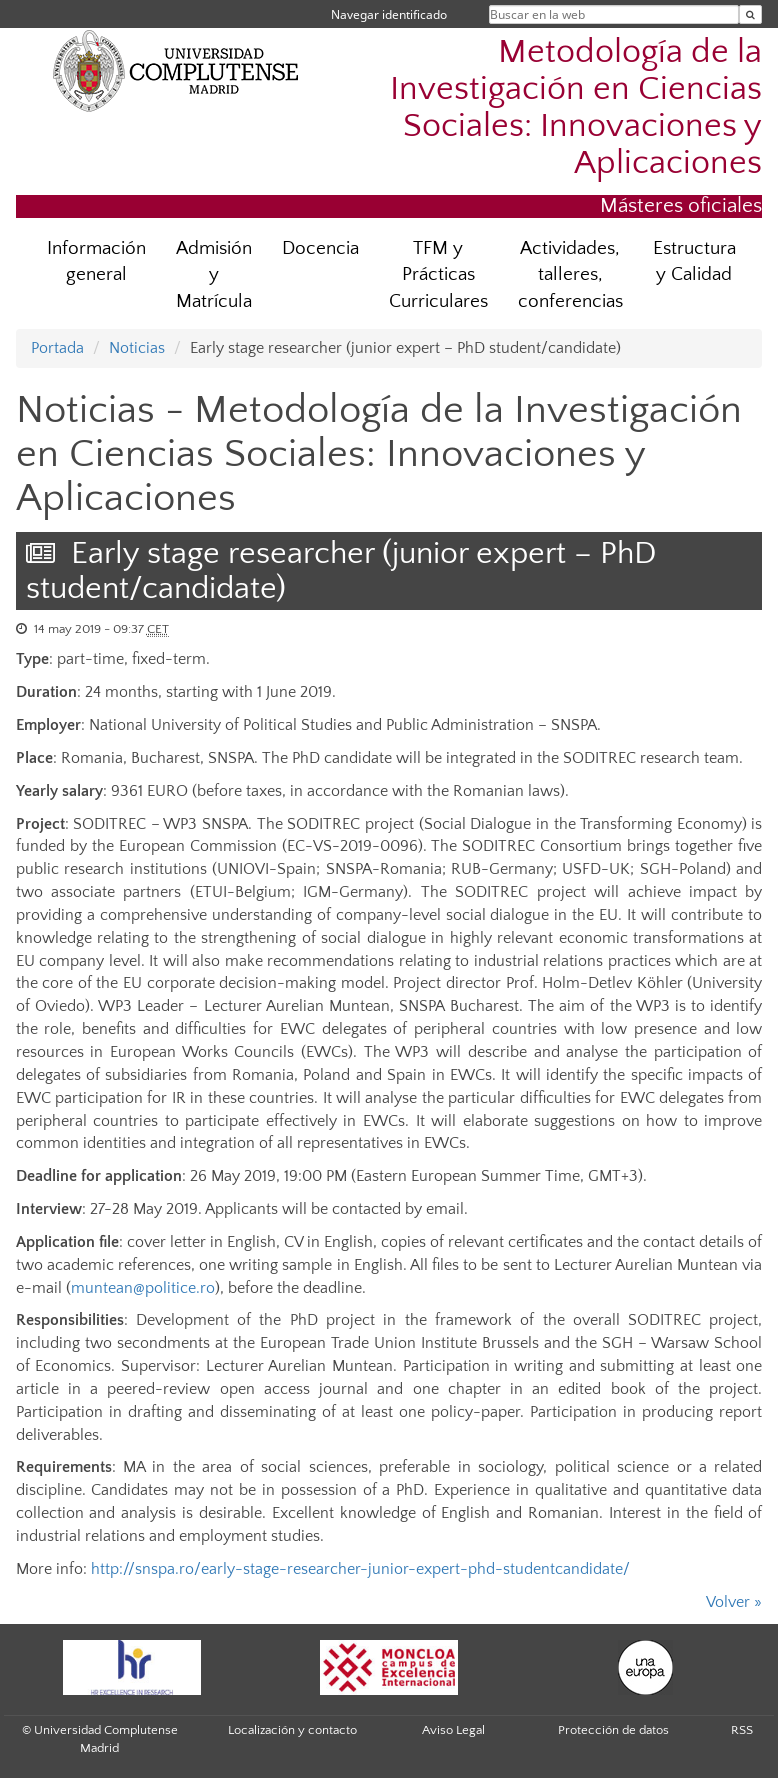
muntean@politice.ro (143, 1288)
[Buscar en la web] (750, 14)
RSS (742, 1730)
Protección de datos (613, 1730)
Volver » (734, 1602)
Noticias (137, 348)
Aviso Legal (453, 1730)
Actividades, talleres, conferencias (570, 275)
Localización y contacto (292, 1730)
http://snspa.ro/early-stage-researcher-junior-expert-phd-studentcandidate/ (360, 1569)
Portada (57, 348)
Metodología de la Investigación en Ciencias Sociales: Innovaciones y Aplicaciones (576, 108)
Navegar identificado (389, 14)
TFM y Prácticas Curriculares (438, 275)
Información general (96, 262)
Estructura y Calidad (694, 262)
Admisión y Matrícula (214, 275)
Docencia (320, 248)
